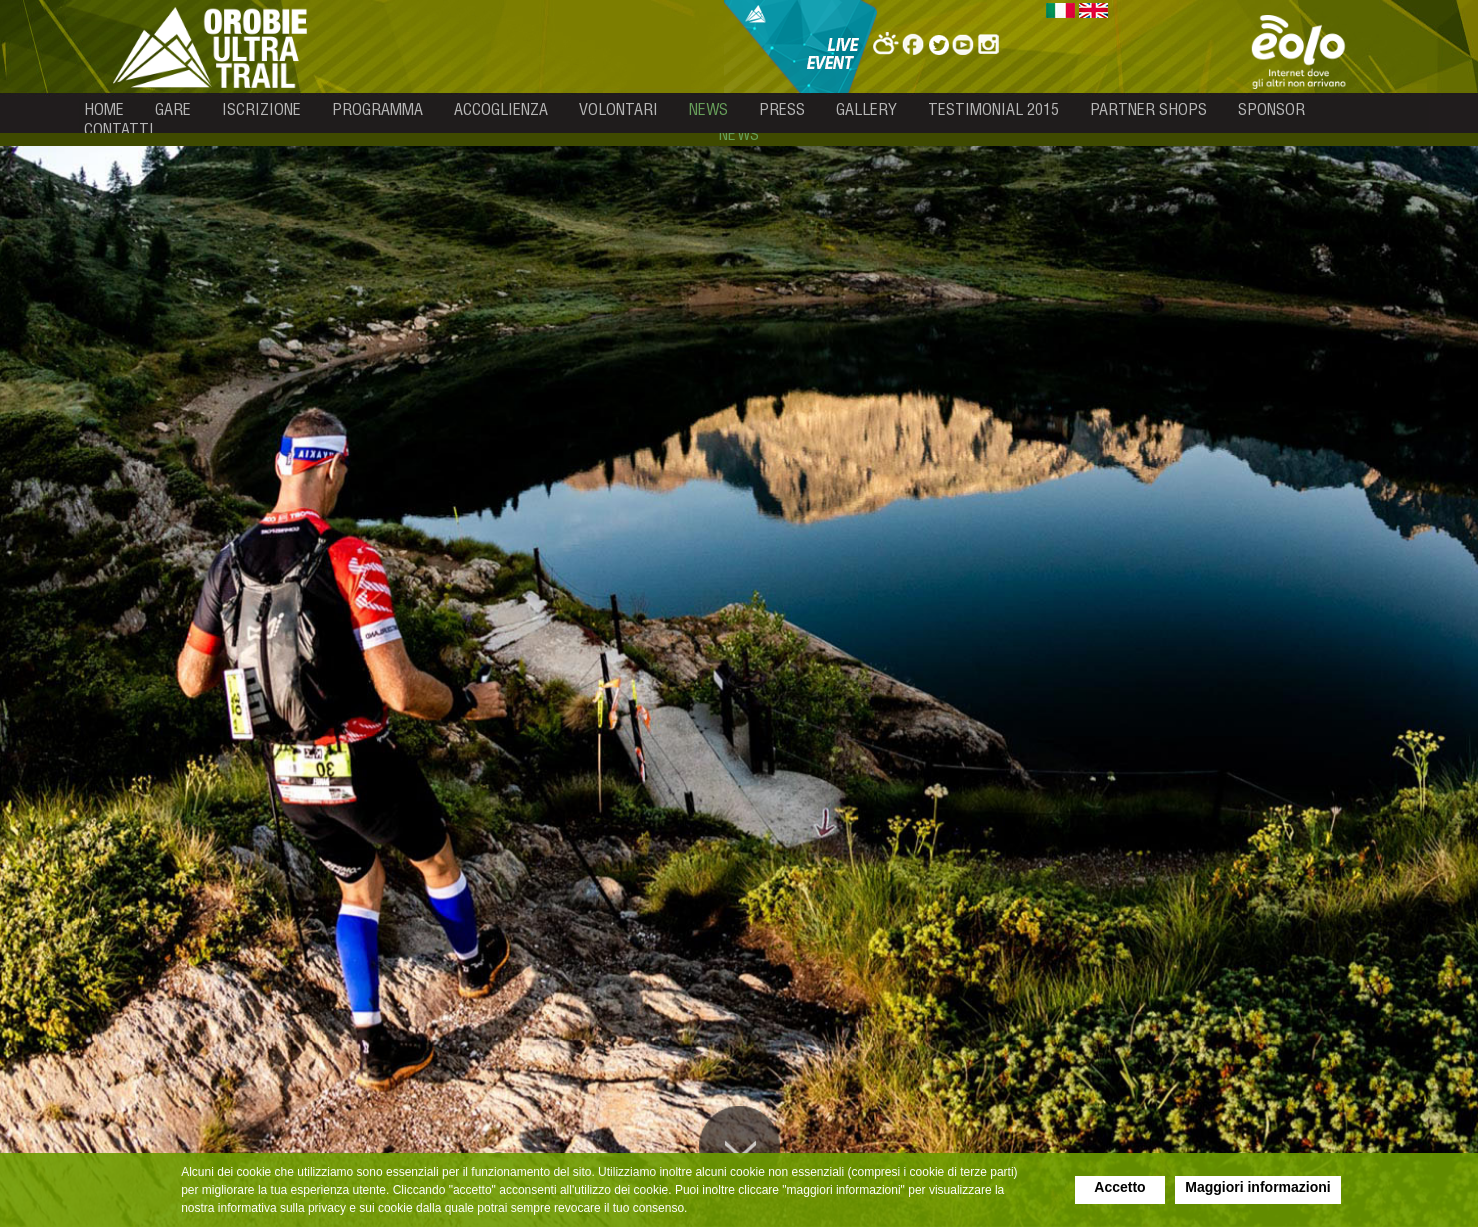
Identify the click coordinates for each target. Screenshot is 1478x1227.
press (782, 109)
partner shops (1148, 109)
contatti (119, 129)
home (104, 109)
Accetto (1119, 1187)
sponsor (1271, 109)
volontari (618, 109)
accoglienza (501, 109)
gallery (866, 109)
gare (173, 109)
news (708, 109)
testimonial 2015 (993, 109)
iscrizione (261, 109)
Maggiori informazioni (1257, 1187)
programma (377, 109)
